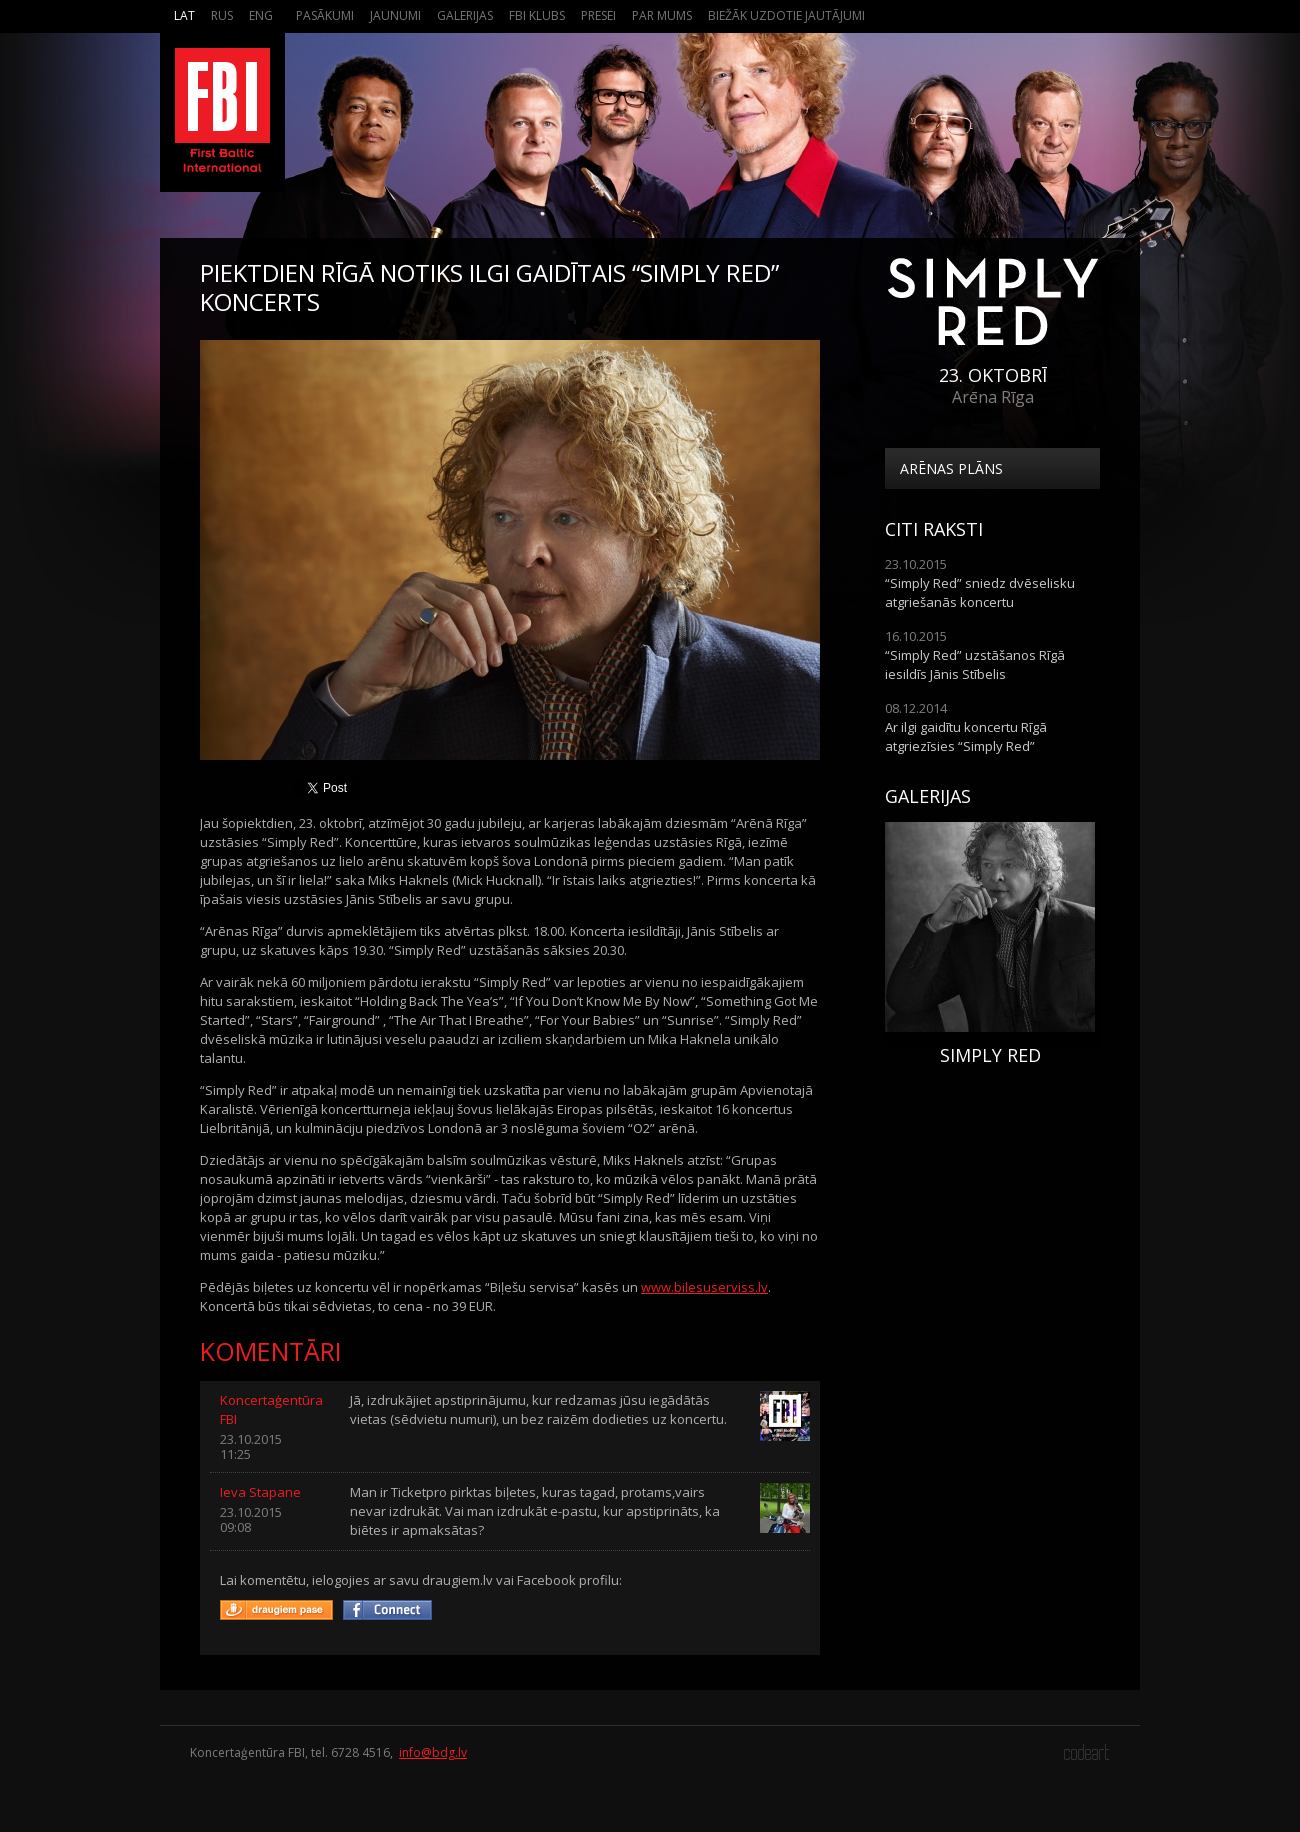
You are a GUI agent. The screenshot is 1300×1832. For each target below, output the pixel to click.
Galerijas (465, 15)
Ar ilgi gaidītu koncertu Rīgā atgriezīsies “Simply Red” (966, 736)
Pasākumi (325, 15)
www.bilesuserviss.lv (704, 1287)
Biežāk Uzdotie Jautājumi (786, 15)
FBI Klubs (537, 15)
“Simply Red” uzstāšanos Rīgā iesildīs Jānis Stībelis (975, 664)
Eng (261, 15)
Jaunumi (395, 15)
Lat (184, 15)
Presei (598, 15)
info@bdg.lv (433, 1752)
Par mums (662, 15)
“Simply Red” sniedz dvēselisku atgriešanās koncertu (980, 592)
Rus (222, 15)
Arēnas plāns (951, 468)
